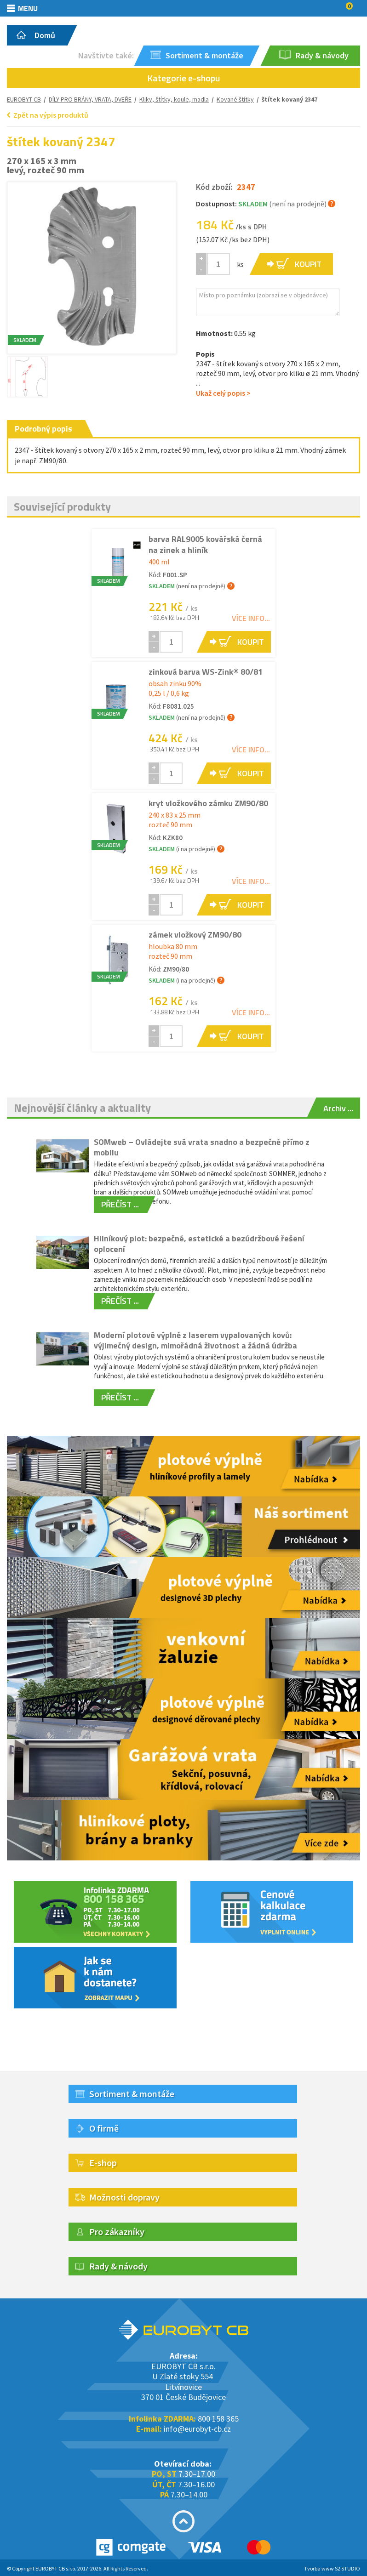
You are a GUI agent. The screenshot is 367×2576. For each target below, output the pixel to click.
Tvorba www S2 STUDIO (332, 2568)
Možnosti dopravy (124, 2197)
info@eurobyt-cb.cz (197, 2428)
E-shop (103, 2162)
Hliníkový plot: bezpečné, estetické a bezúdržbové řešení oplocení (199, 1243)
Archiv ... (338, 1108)
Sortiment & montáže (131, 2093)
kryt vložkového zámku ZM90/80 (208, 803)
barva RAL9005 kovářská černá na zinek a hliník (205, 544)
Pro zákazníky (116, 2231)
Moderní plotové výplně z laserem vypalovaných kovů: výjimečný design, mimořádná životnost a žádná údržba (195, 1340)
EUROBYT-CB (24, 99)
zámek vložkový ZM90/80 (195, 934)
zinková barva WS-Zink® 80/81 (206, 671)
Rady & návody (118, 2266)
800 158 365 (218, 2418)
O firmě (104, 2128)
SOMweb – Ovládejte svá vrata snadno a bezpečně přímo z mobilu (202, 1147)
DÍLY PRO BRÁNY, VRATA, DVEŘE (90, 99)
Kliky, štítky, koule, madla (174, 99)
